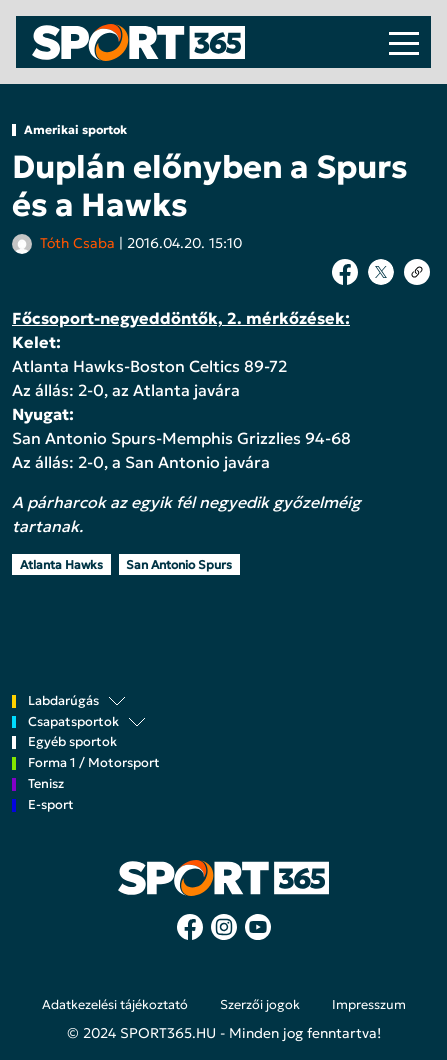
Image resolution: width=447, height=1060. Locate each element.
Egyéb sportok (72, 742)
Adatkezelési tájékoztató (115, 1005)
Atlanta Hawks (61, 564)
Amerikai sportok (75, 130)
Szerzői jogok (260, 1005)
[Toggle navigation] (404, 42)
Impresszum (369, 1005)
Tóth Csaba (77, 243)
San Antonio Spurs (179, 564)
